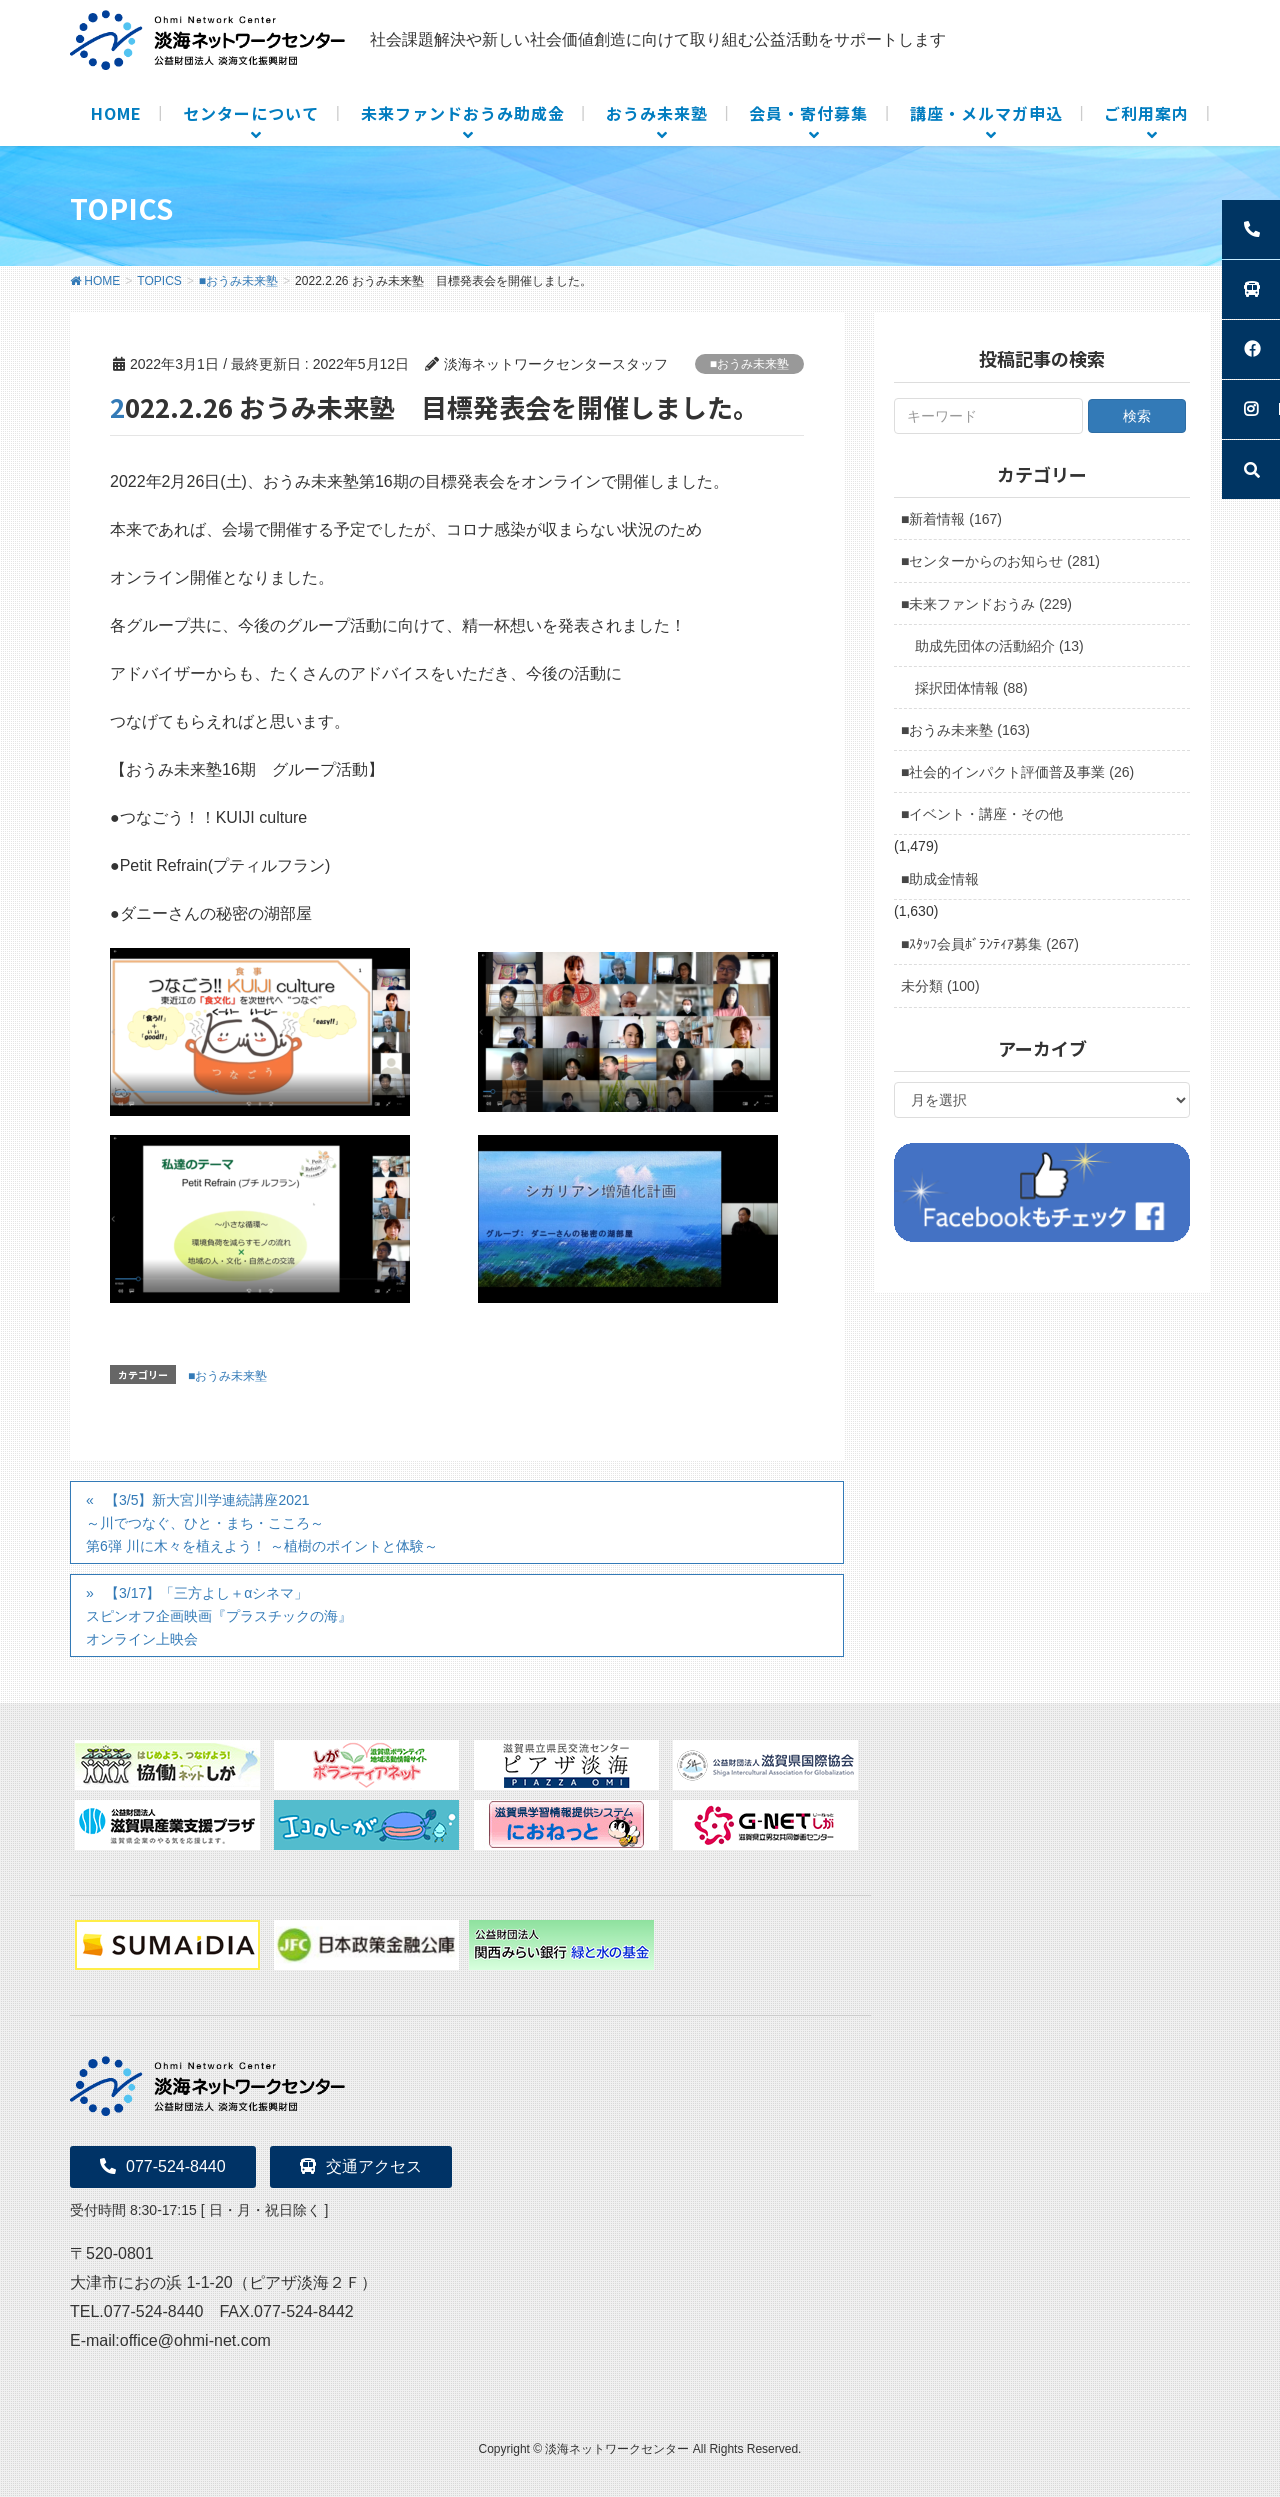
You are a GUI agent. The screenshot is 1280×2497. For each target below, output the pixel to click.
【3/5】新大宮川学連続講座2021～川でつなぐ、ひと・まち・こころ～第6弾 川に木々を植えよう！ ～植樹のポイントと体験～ (262, 1523)
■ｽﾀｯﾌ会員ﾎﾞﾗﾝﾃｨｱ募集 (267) (990, 944)
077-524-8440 (163, 2166)
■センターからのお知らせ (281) (1000, 561)
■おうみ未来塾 (749, 364)
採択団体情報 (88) (971, 688)
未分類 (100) (940, 986)
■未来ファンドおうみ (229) (986, 604)
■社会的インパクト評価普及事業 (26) (1017, 772)
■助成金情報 (940, 879)
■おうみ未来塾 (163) (965, 730)
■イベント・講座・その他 (982, 814)
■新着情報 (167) (951, 519)
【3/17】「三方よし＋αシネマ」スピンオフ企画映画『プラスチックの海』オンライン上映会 (219, 1616)
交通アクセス (361, 2166)
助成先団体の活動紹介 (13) (999, 646)
